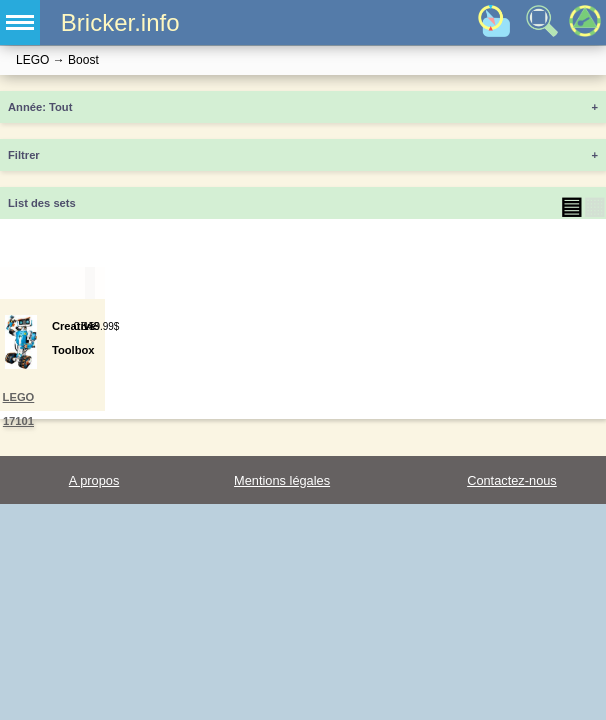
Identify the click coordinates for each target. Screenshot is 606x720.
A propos (94, 480)
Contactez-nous (512, 480)
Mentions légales (282, 480)
